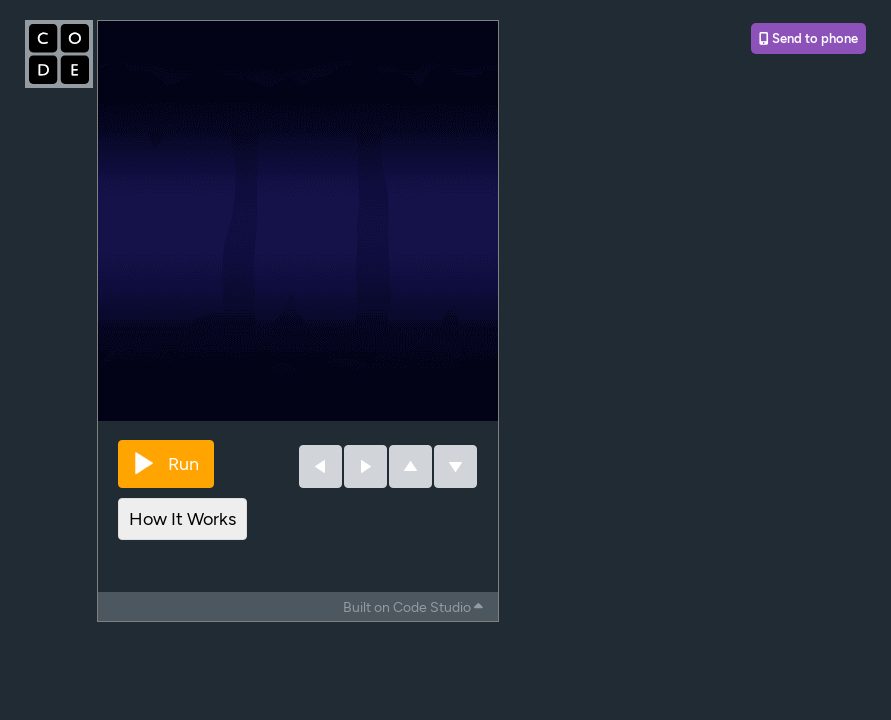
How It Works (182, 519)
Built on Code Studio (413, 607)
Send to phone (808, 38)
